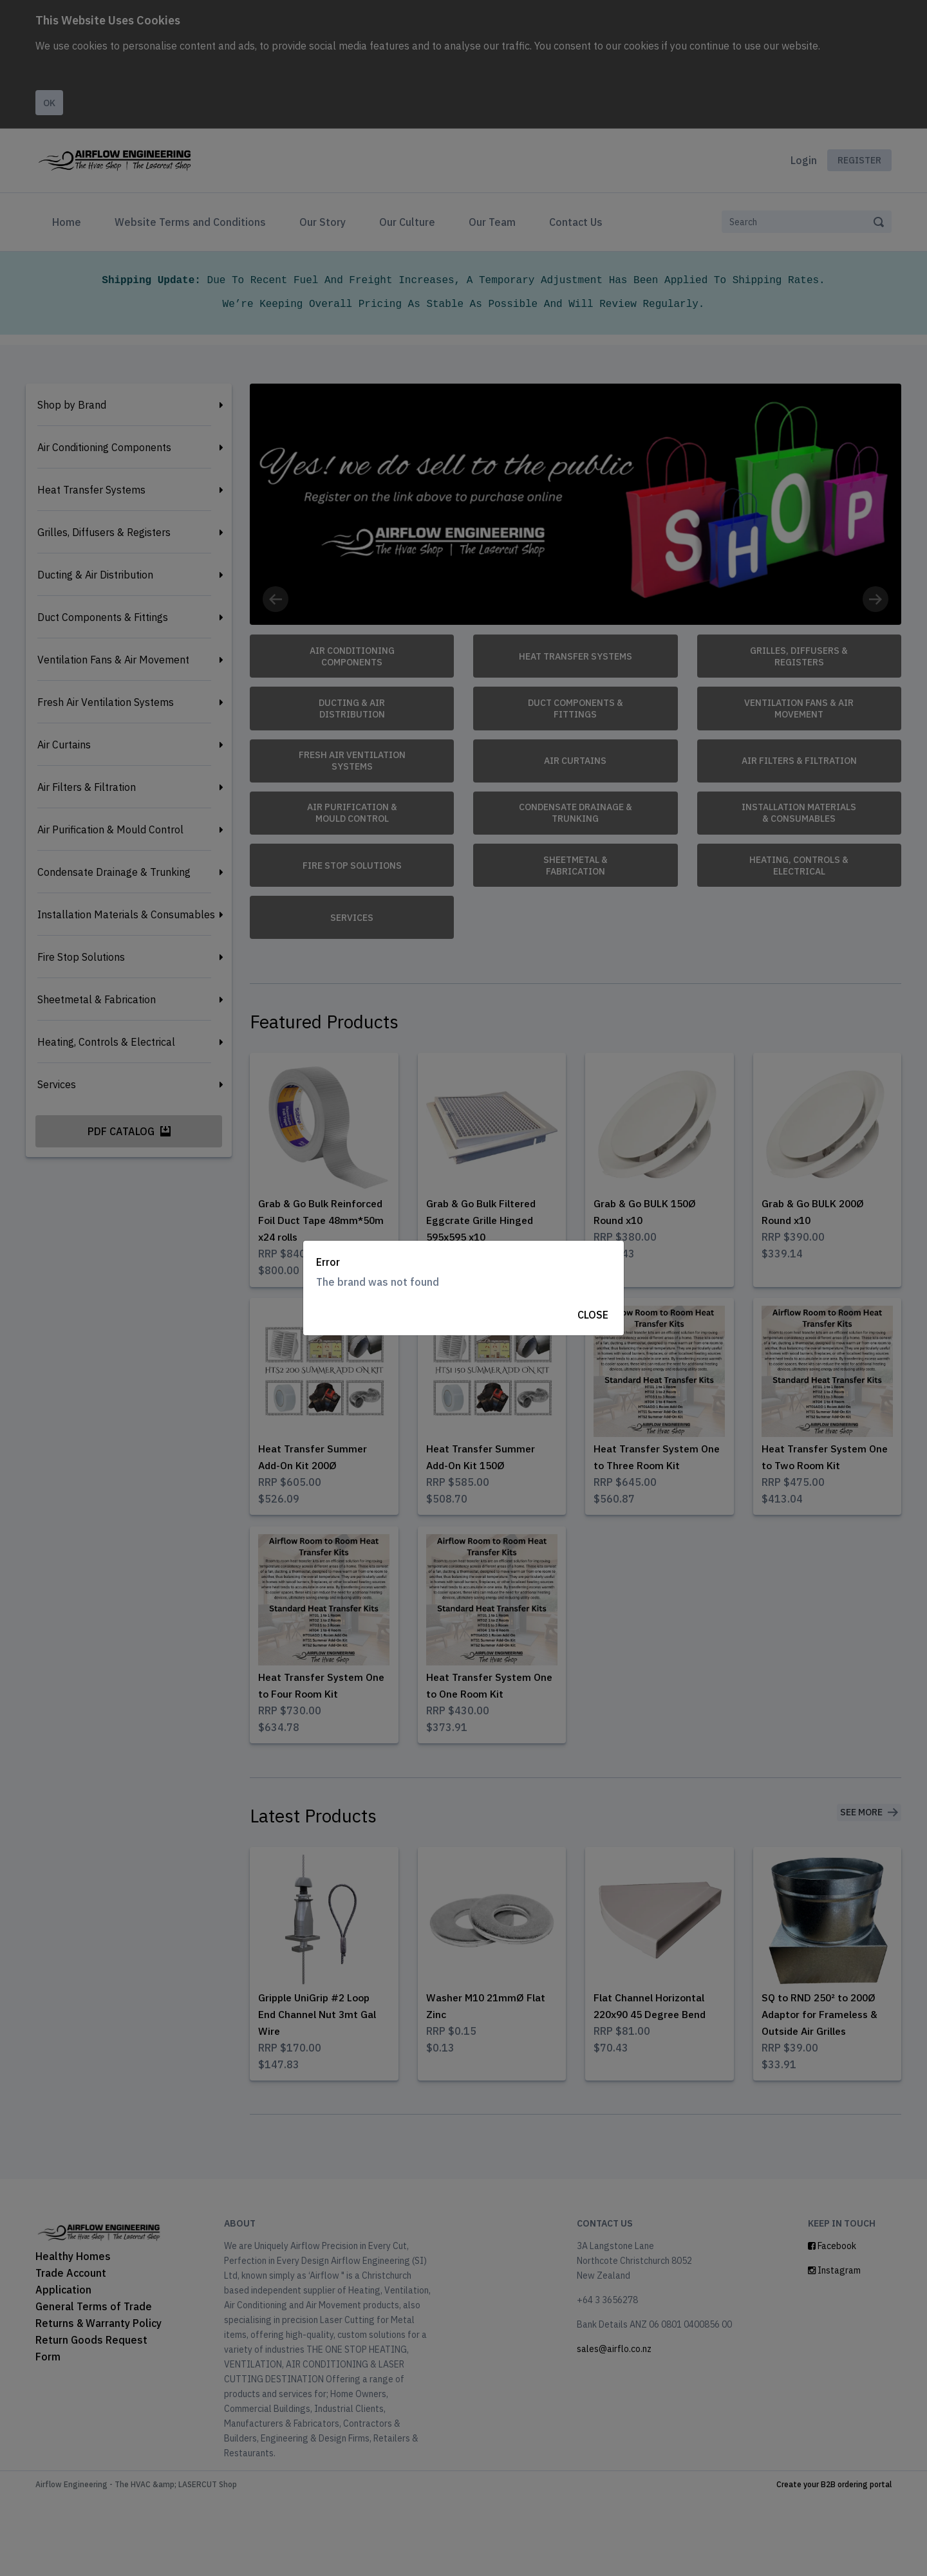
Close (592, 1314)
